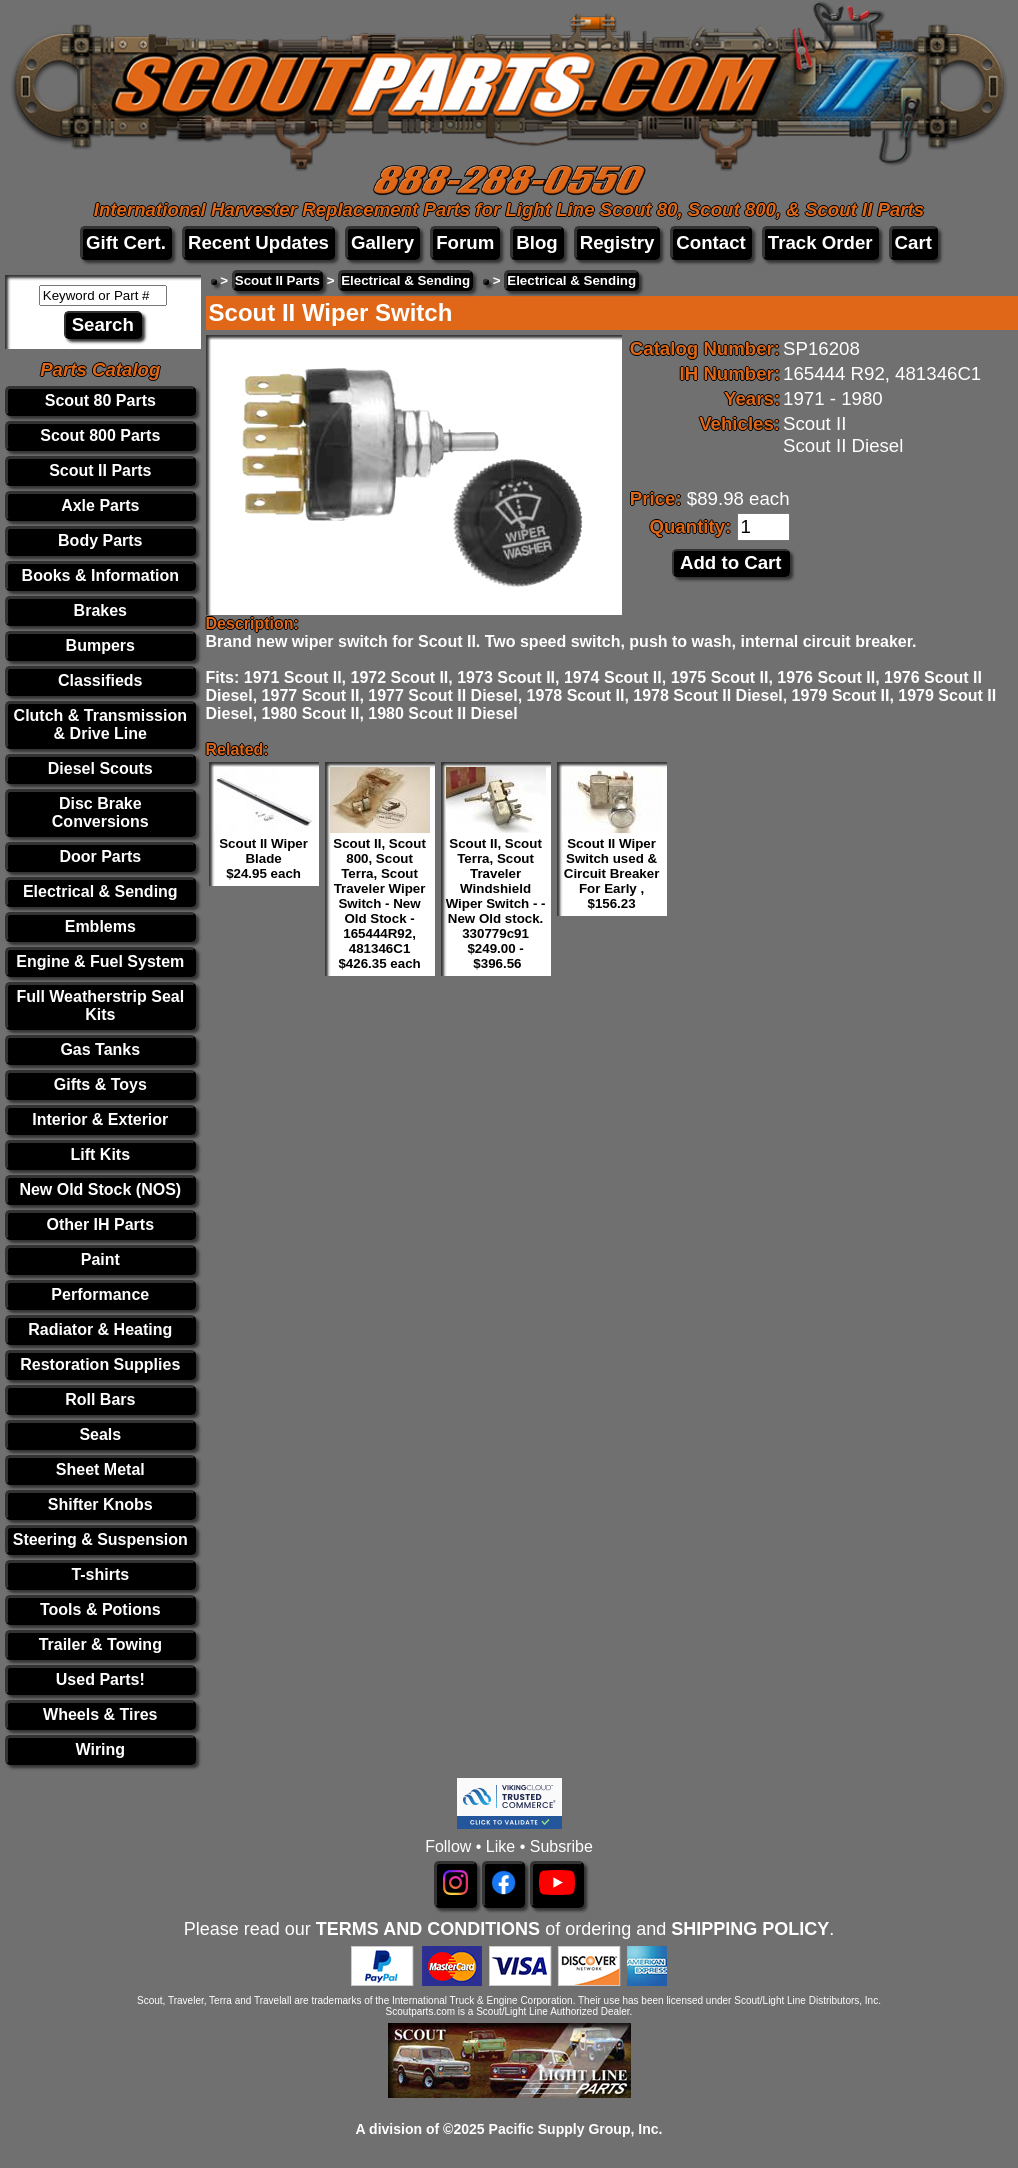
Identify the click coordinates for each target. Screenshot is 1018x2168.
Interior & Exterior (100, 1119)
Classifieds (100, 680)
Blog (536, 242)
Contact (710, 242)
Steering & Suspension (100, 1539)
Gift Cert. (126, 242)
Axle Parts (100, 505)
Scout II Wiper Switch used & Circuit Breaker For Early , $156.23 (612, 873)
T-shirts (100, 1574)
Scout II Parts (100, 470)
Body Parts (100, 540)
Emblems (100, 926)
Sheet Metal (100, 1469)
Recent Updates (258, 242)
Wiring (100, 1749)
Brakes (100, 610)
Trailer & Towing (100, 1644)
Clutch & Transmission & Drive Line (100, 724)
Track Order (820, 242)
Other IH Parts (100, 1224)
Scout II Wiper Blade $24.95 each (263, 858)
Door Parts (100, 856)
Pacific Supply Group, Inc (574, 2129)
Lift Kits (101, 1154)
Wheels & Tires (100, 1714)
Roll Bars (100, 1399)
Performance (100, 1294)
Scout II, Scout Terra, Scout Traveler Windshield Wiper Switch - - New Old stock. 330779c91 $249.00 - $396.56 (496, 903)
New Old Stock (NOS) (100, 1189)
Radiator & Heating (100, 1329)
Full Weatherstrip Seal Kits (100, 1005)
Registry (617, 242)
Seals (100, 1434)
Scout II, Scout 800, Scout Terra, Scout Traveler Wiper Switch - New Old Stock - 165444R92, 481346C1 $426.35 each (379, 903)
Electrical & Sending (100, 891)
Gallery (382, 242)
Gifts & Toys (100, 1084)
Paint (100, 1259)
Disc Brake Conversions (100, 812)
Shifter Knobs (100, 1504)
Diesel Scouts (100, 768)
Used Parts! (100, 1679)
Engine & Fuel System (100, 961)
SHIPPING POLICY (750, 1929)
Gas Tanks (100, 1049)
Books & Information (100, 575)
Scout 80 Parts (100, 400)
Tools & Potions (100, 1609)
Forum (465, 242)
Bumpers (100, 645)
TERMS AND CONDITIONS (428, 1929)
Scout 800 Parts (100, 435)
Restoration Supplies (100, 1364)
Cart (913, 242)
